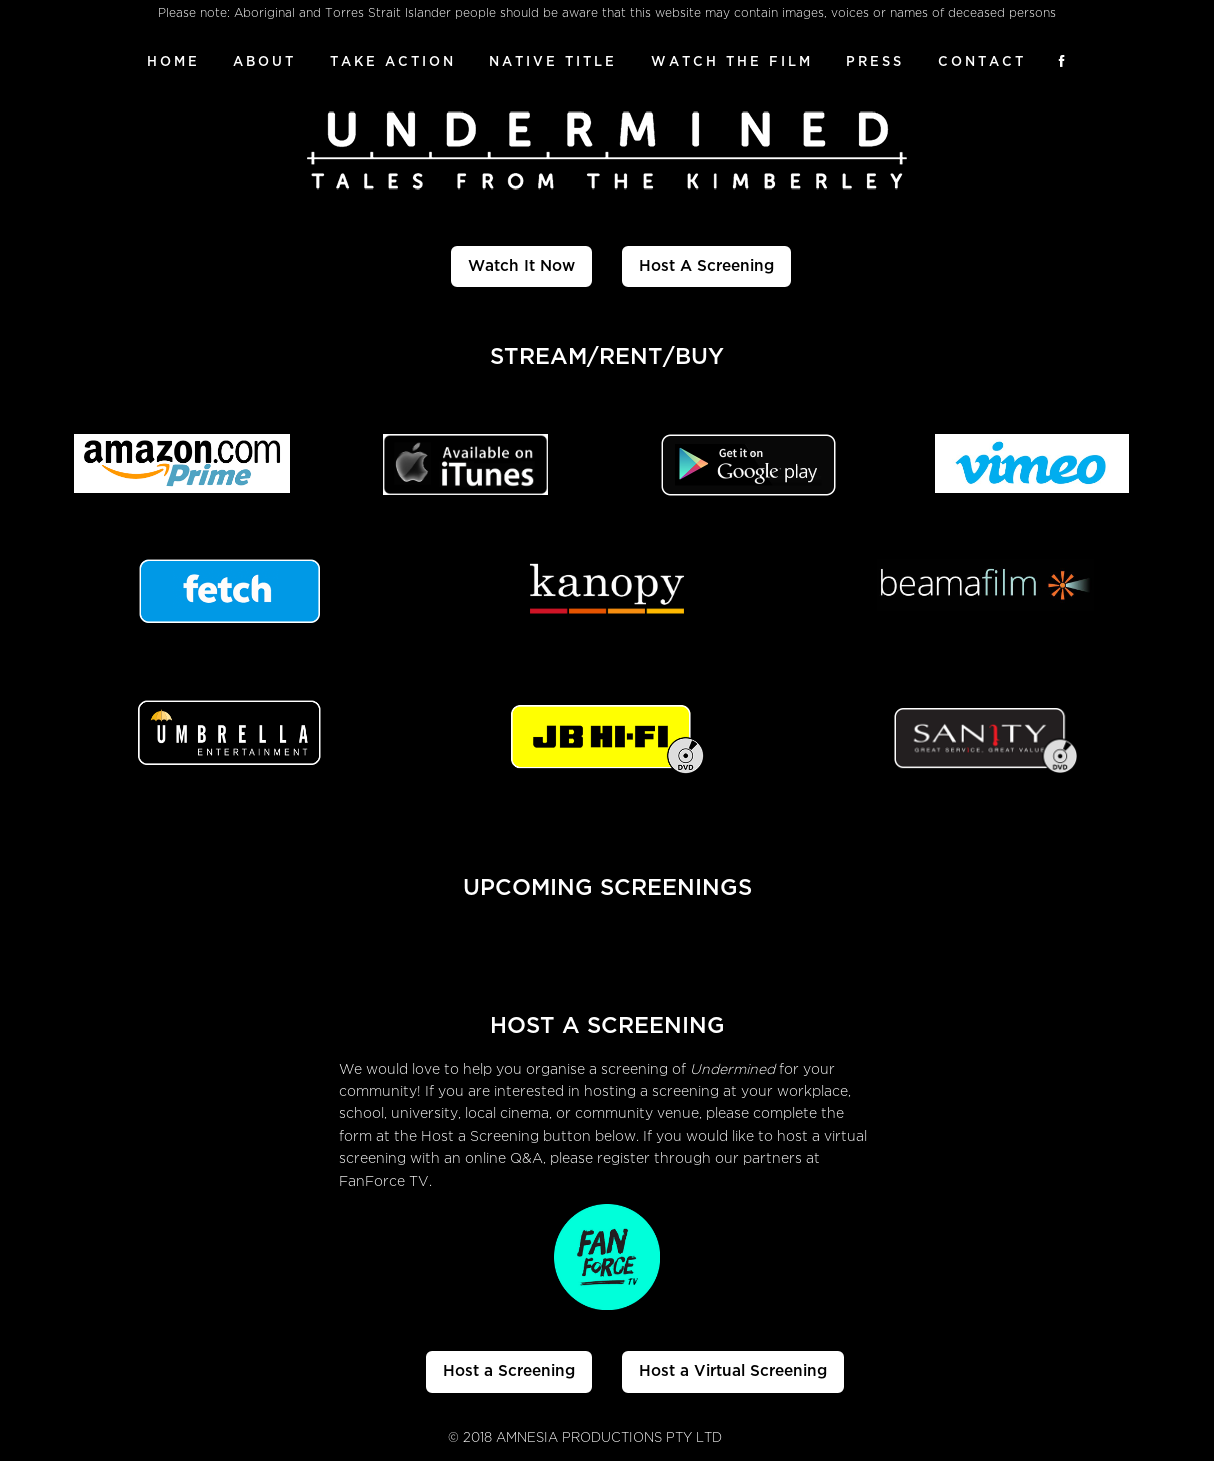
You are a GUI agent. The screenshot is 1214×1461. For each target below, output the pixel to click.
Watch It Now (521, 266)
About (264, 61)
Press (875, 61)
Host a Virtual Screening (733, 1371)
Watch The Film (732, 61)
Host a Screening (509, 1371)
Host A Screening (706, 266)
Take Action (393, 61)
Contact (982, 61)
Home (173, 61)
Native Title (553, 61)
